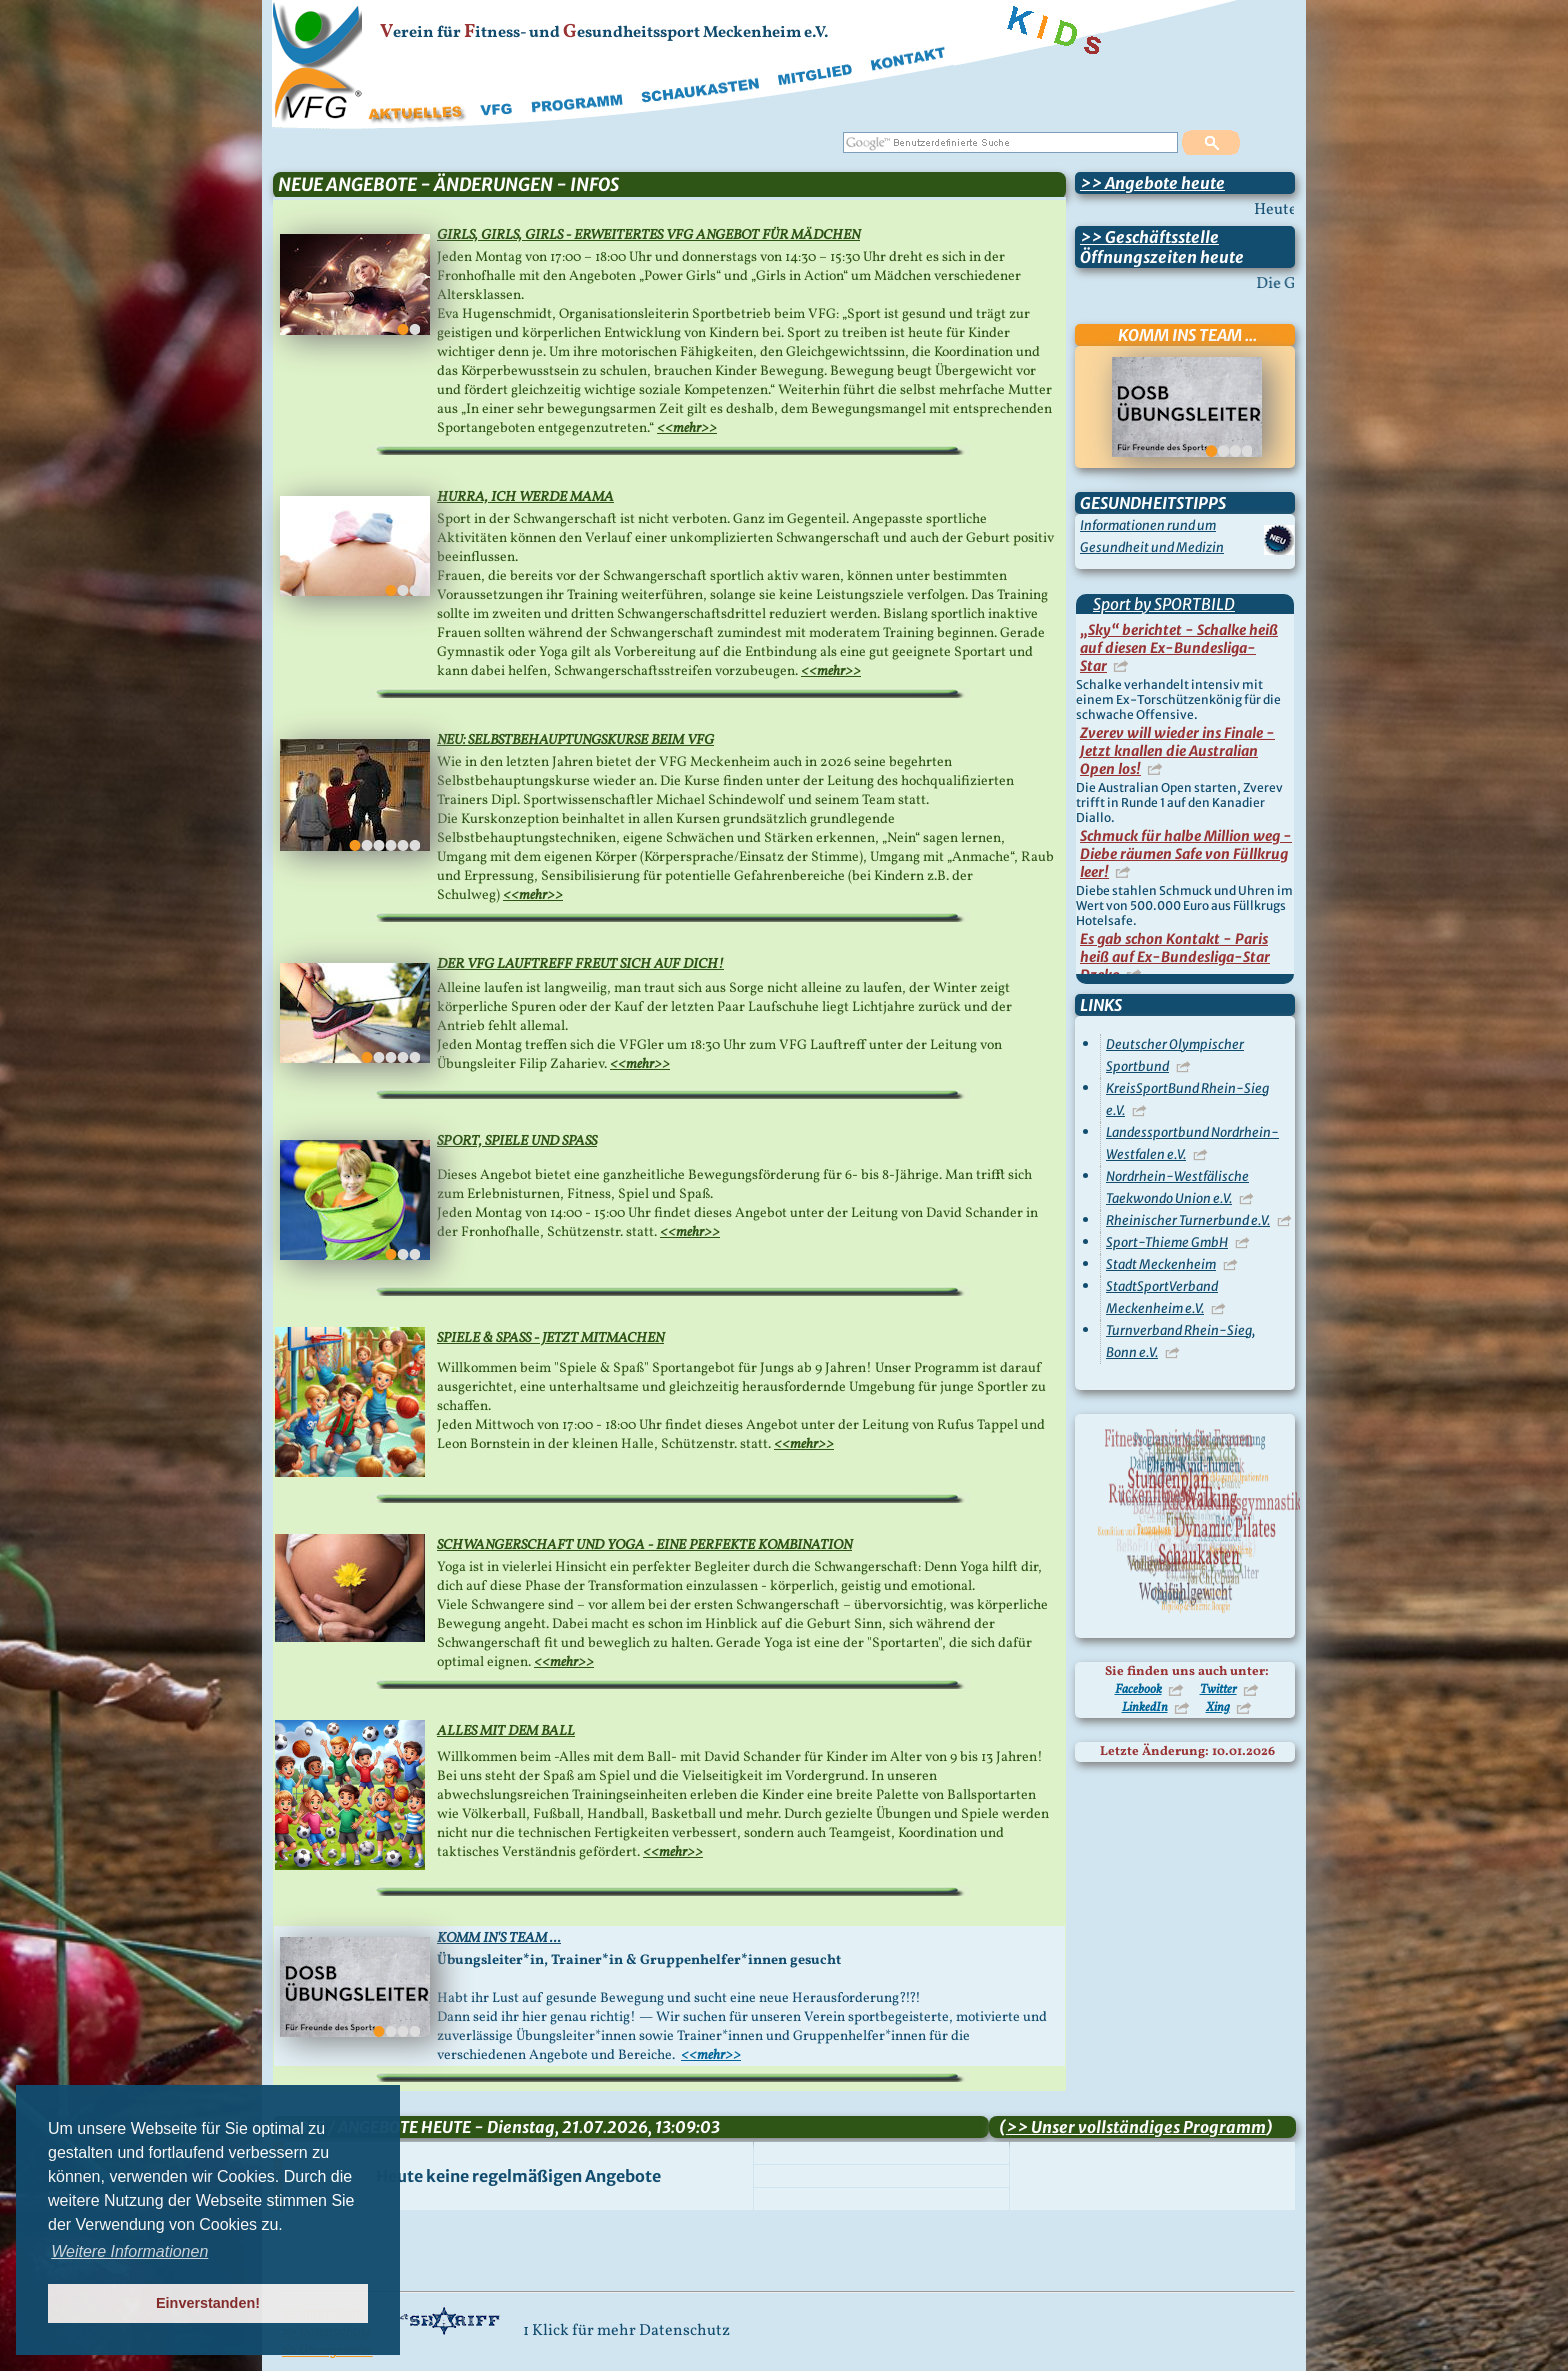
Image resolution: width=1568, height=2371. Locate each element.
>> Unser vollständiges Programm (1136, 2127)
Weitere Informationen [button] (129, 2251)
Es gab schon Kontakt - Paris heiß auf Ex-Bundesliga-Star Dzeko (1175, 957)
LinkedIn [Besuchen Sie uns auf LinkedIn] (1145, 1708)
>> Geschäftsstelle (1149, 237)
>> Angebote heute (1152, 183)
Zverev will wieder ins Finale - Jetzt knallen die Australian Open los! (1177, 751)
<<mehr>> (687, 428)
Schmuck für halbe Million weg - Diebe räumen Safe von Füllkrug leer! (1186, 854)
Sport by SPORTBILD (1164, 604)
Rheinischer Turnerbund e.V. (1188, 1220)
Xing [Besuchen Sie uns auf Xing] (1218, 1708)
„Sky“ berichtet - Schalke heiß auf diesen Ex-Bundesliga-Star (1179, 648)
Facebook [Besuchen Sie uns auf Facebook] (1138, 1690)
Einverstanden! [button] (208, 2303)
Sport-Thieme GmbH (1167, 1242)
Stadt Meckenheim (1161, 1264)
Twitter (1218, 1690)
